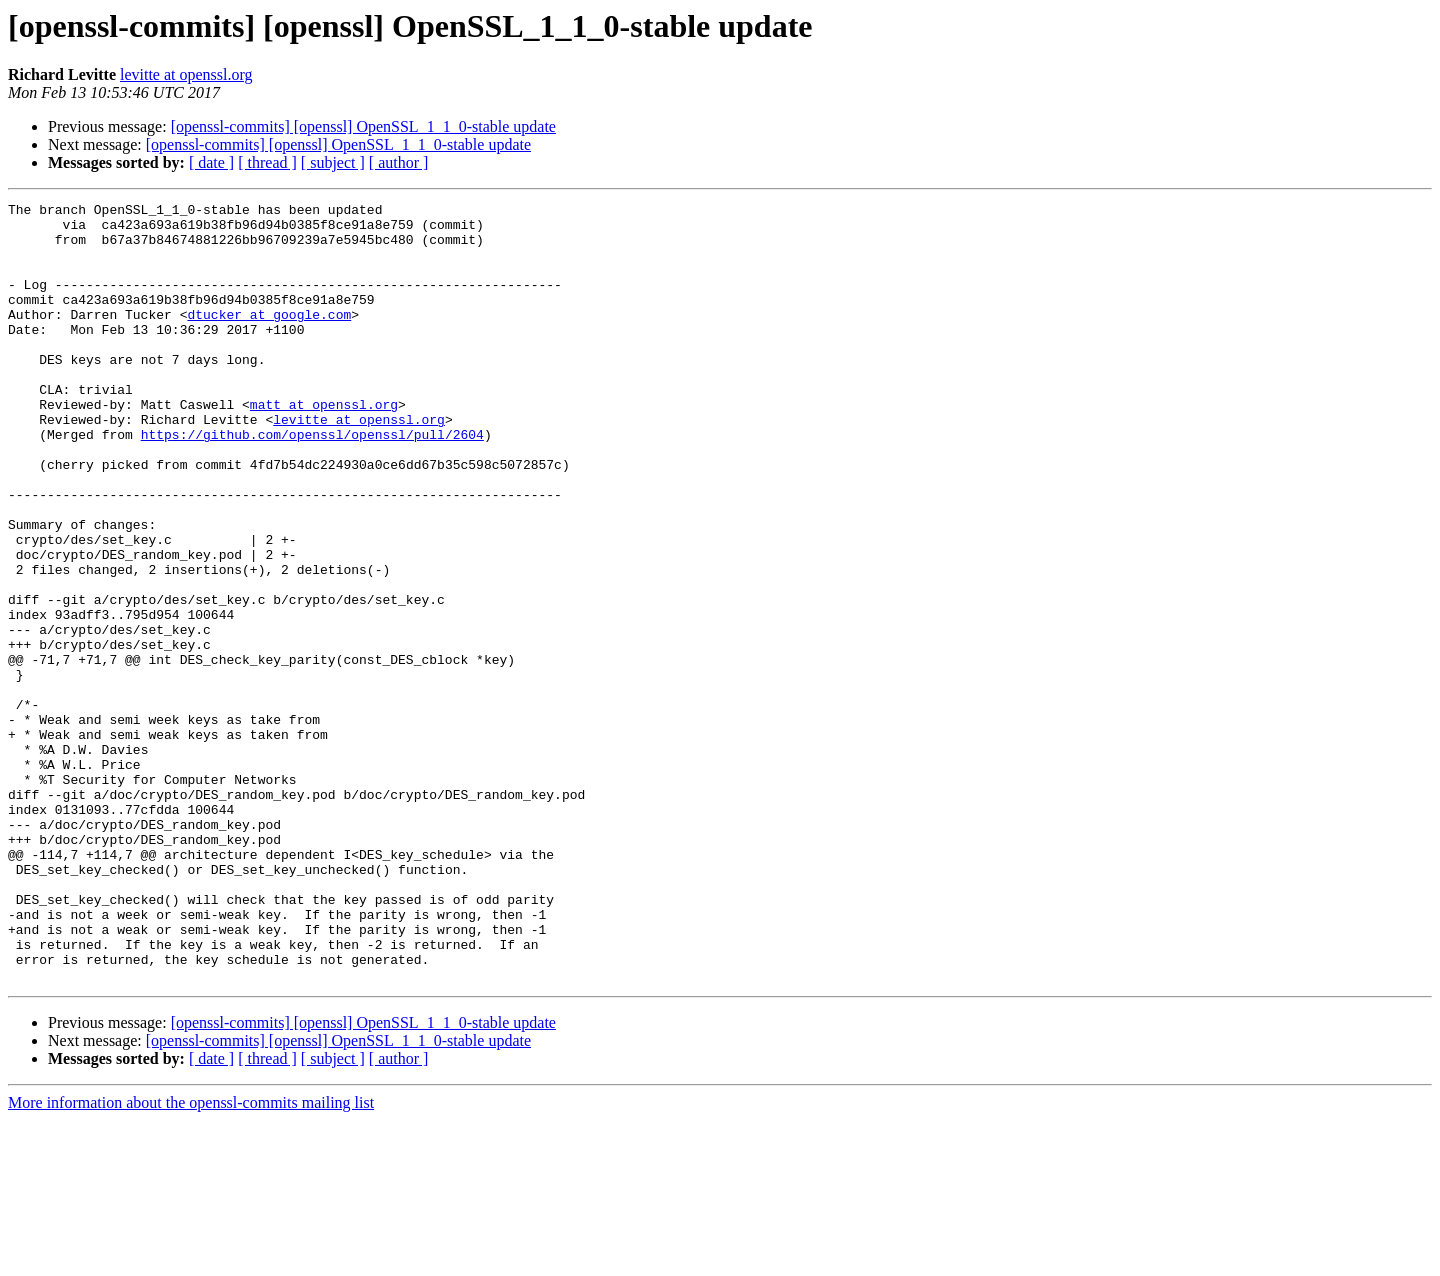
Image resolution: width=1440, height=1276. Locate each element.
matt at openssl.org (324, 446)
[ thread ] (267, 162)
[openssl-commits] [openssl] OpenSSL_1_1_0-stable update (363, 126)
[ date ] (211, 162)
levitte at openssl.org (186, 74)
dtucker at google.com (269, 338)
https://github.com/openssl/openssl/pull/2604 (312, 482)
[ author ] (399, 162)
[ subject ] (333, 162)
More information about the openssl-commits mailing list (191, 1258)
